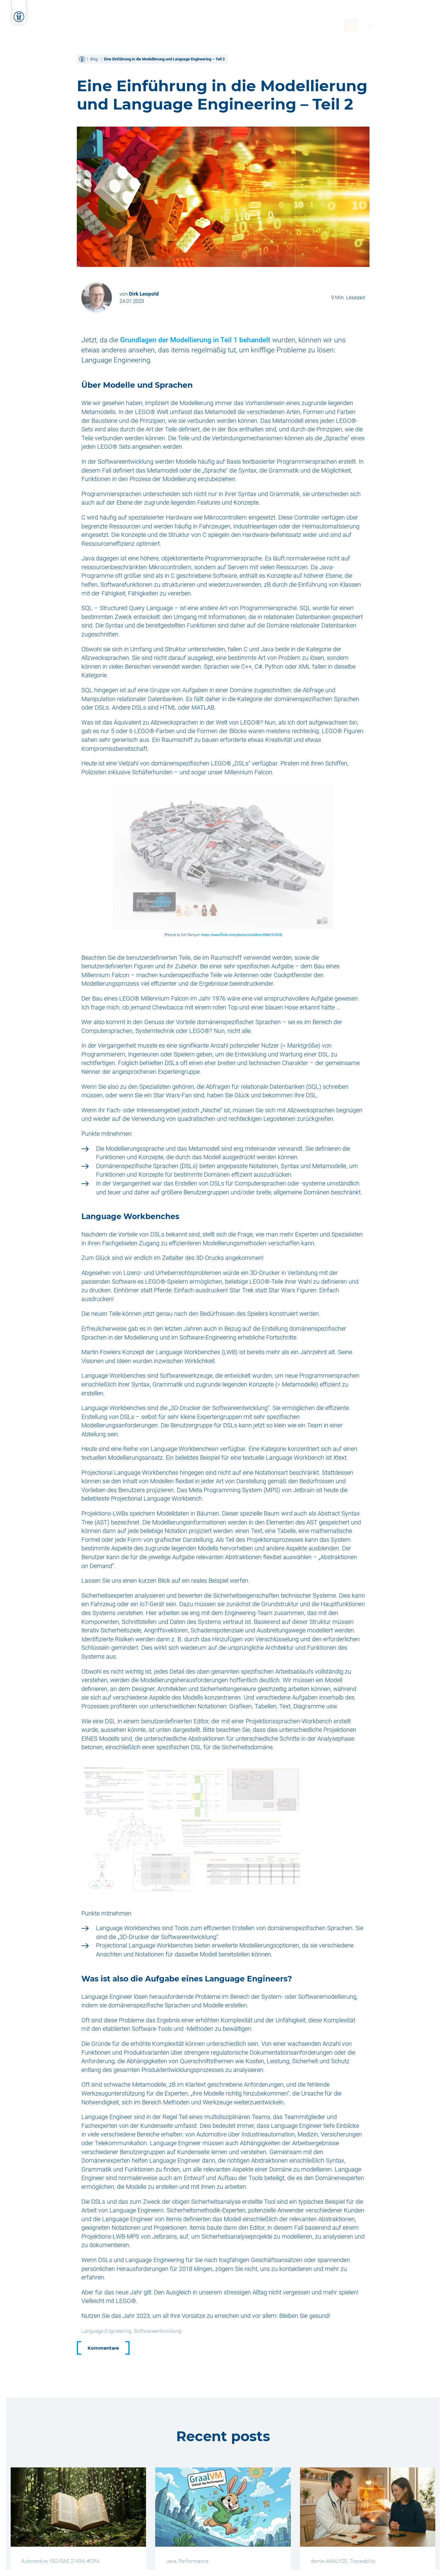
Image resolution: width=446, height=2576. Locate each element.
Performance (194, 2561)
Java (171, 2561)
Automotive (34, 2561)
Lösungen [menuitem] (199, 14)
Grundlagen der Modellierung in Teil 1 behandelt (195, 340)
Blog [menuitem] (375, 14)
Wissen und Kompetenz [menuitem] (255, 14)
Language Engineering (106, 2331)
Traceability (363, 2561)
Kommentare (103, 2348)
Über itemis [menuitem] (313, 14)
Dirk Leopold (144, 294)
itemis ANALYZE (329, 2561)
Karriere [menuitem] (348, 14)
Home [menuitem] (112, 14)
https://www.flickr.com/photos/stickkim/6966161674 (241, 935)
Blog (94, 59)
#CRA (93, 2561)
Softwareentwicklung (157, 2331)
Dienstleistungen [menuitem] (153, 14)
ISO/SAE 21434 (67, 2561)
